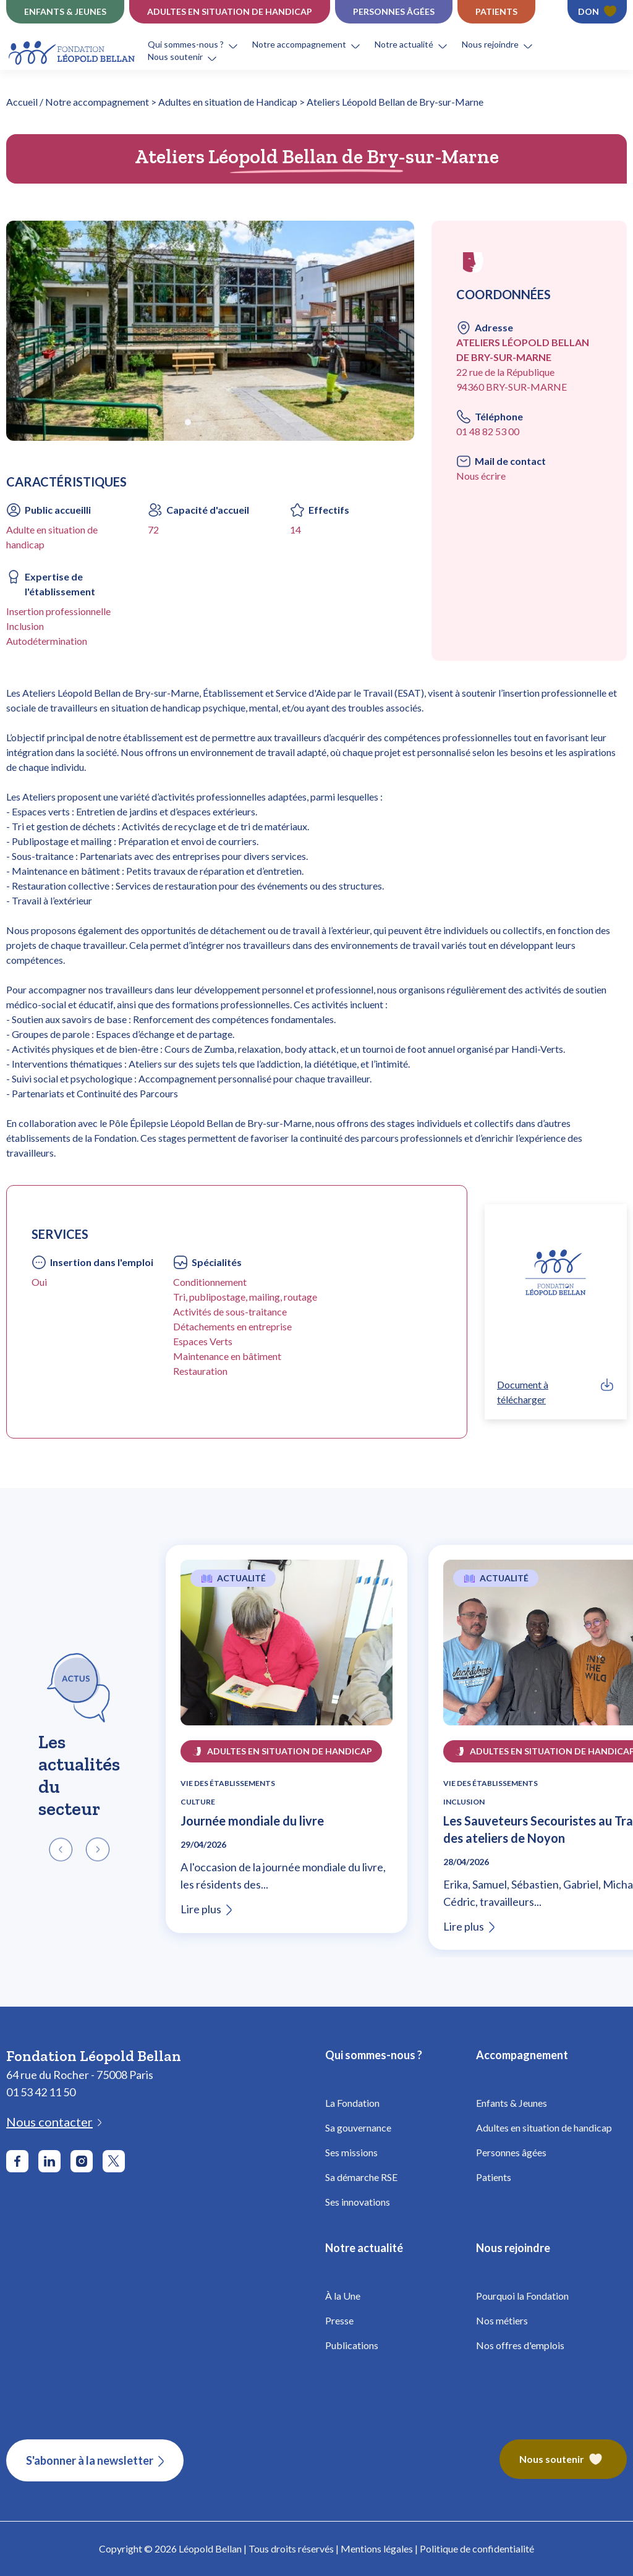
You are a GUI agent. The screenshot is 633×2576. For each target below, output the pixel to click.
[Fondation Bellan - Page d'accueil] (72, 51)
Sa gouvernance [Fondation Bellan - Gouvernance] (358, 2127)
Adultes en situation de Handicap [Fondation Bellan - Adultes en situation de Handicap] (227, 102)
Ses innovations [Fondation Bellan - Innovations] (357, 2202)
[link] (555, 1392)
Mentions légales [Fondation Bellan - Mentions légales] (377, 2548)
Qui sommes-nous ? (186, 44)
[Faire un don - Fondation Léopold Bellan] (597, 11)
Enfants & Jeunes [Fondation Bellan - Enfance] (511, 2103)
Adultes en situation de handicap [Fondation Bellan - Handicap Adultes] (544, 2127)
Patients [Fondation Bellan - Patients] (493, 2177)
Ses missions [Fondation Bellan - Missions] (351, 2152)
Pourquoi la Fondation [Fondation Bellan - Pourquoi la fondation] (522, 2296)
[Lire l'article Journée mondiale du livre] (287, 1650)
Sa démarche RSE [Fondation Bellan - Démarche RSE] (361, 2177)
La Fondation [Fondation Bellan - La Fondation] (352, 2103)
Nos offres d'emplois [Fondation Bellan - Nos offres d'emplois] (520, 2345)
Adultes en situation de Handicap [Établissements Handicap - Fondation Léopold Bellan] (229, 11)
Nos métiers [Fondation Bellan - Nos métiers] (502, 2320)
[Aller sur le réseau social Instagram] (81, 2161)
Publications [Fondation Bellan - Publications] (351, 2345)
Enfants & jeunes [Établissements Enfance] (65, 11)
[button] (200, 44)
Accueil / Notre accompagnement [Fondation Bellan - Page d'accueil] (77, 102)
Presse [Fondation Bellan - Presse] (339, 2320)
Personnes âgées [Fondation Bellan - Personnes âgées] (511, 2152)
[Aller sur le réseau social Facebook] (17, 2161)
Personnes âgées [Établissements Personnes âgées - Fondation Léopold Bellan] (394, 11)
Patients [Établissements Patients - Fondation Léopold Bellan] (496, 11)
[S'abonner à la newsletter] (95, 2460)
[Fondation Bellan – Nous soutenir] (563, 2460)
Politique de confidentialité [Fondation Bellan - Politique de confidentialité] (477, 2548)
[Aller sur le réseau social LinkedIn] (49, 2161)
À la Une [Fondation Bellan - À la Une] (342, 2296)
